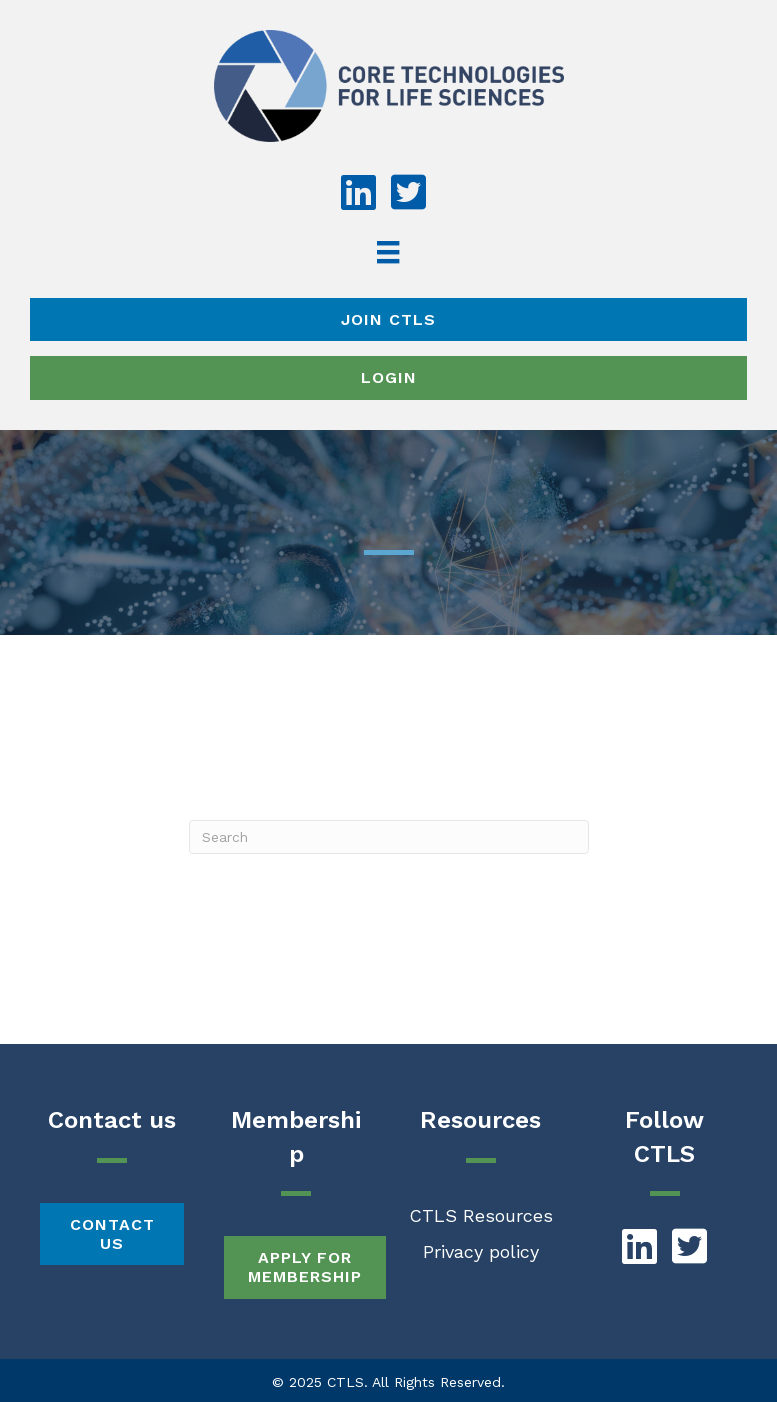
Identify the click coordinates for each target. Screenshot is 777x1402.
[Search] (389, 837)
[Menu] (388, 252)
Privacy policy (481, 1251)
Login (389, 377)
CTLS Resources (481, 1215)
